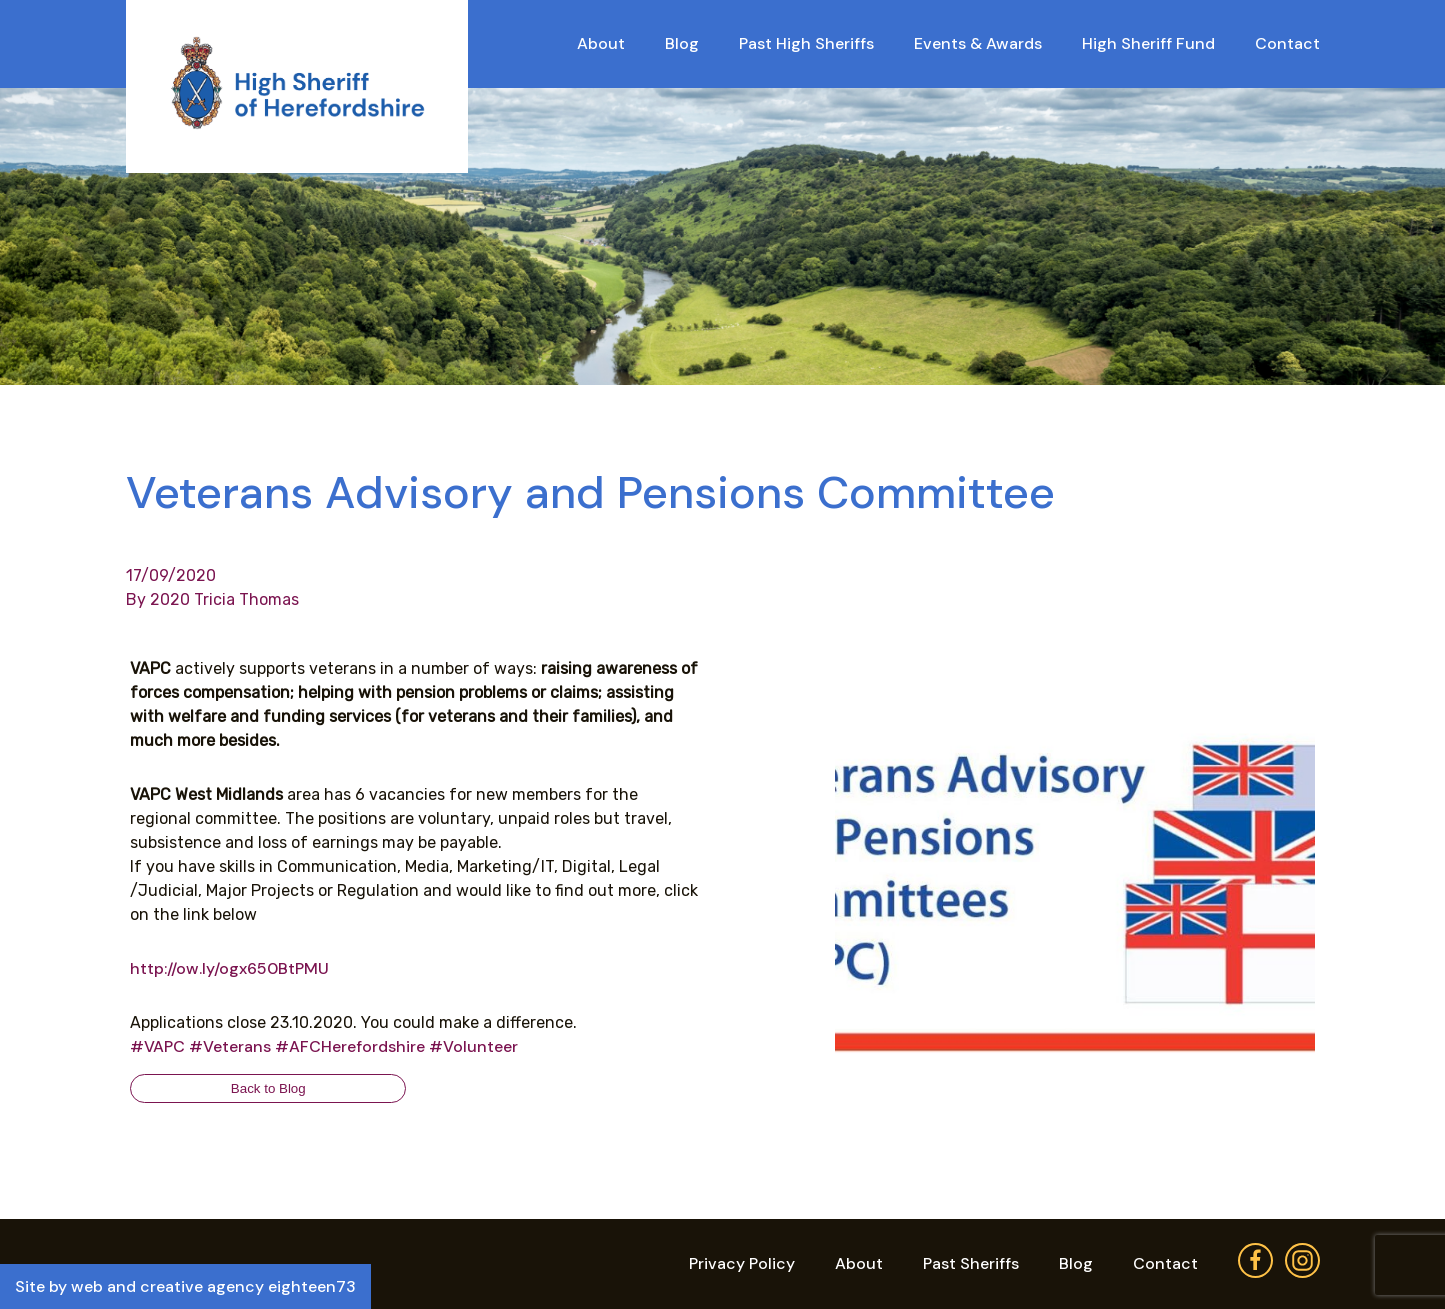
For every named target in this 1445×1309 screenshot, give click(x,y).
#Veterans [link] (230, 1046)
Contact (1287, 43)
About (601, 43)
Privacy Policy (742, 1263)
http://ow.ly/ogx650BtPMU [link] (229, 968)
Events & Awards (978, 43)
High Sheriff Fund (1148, 43)
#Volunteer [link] (473, 1046)
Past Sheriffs (971, 1263)
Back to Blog (268, 1088)
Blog (682, 43)
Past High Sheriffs (806, 43)
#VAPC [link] (157, 1046)
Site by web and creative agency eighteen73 (185, 1286)
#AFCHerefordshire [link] (350, 1046)
